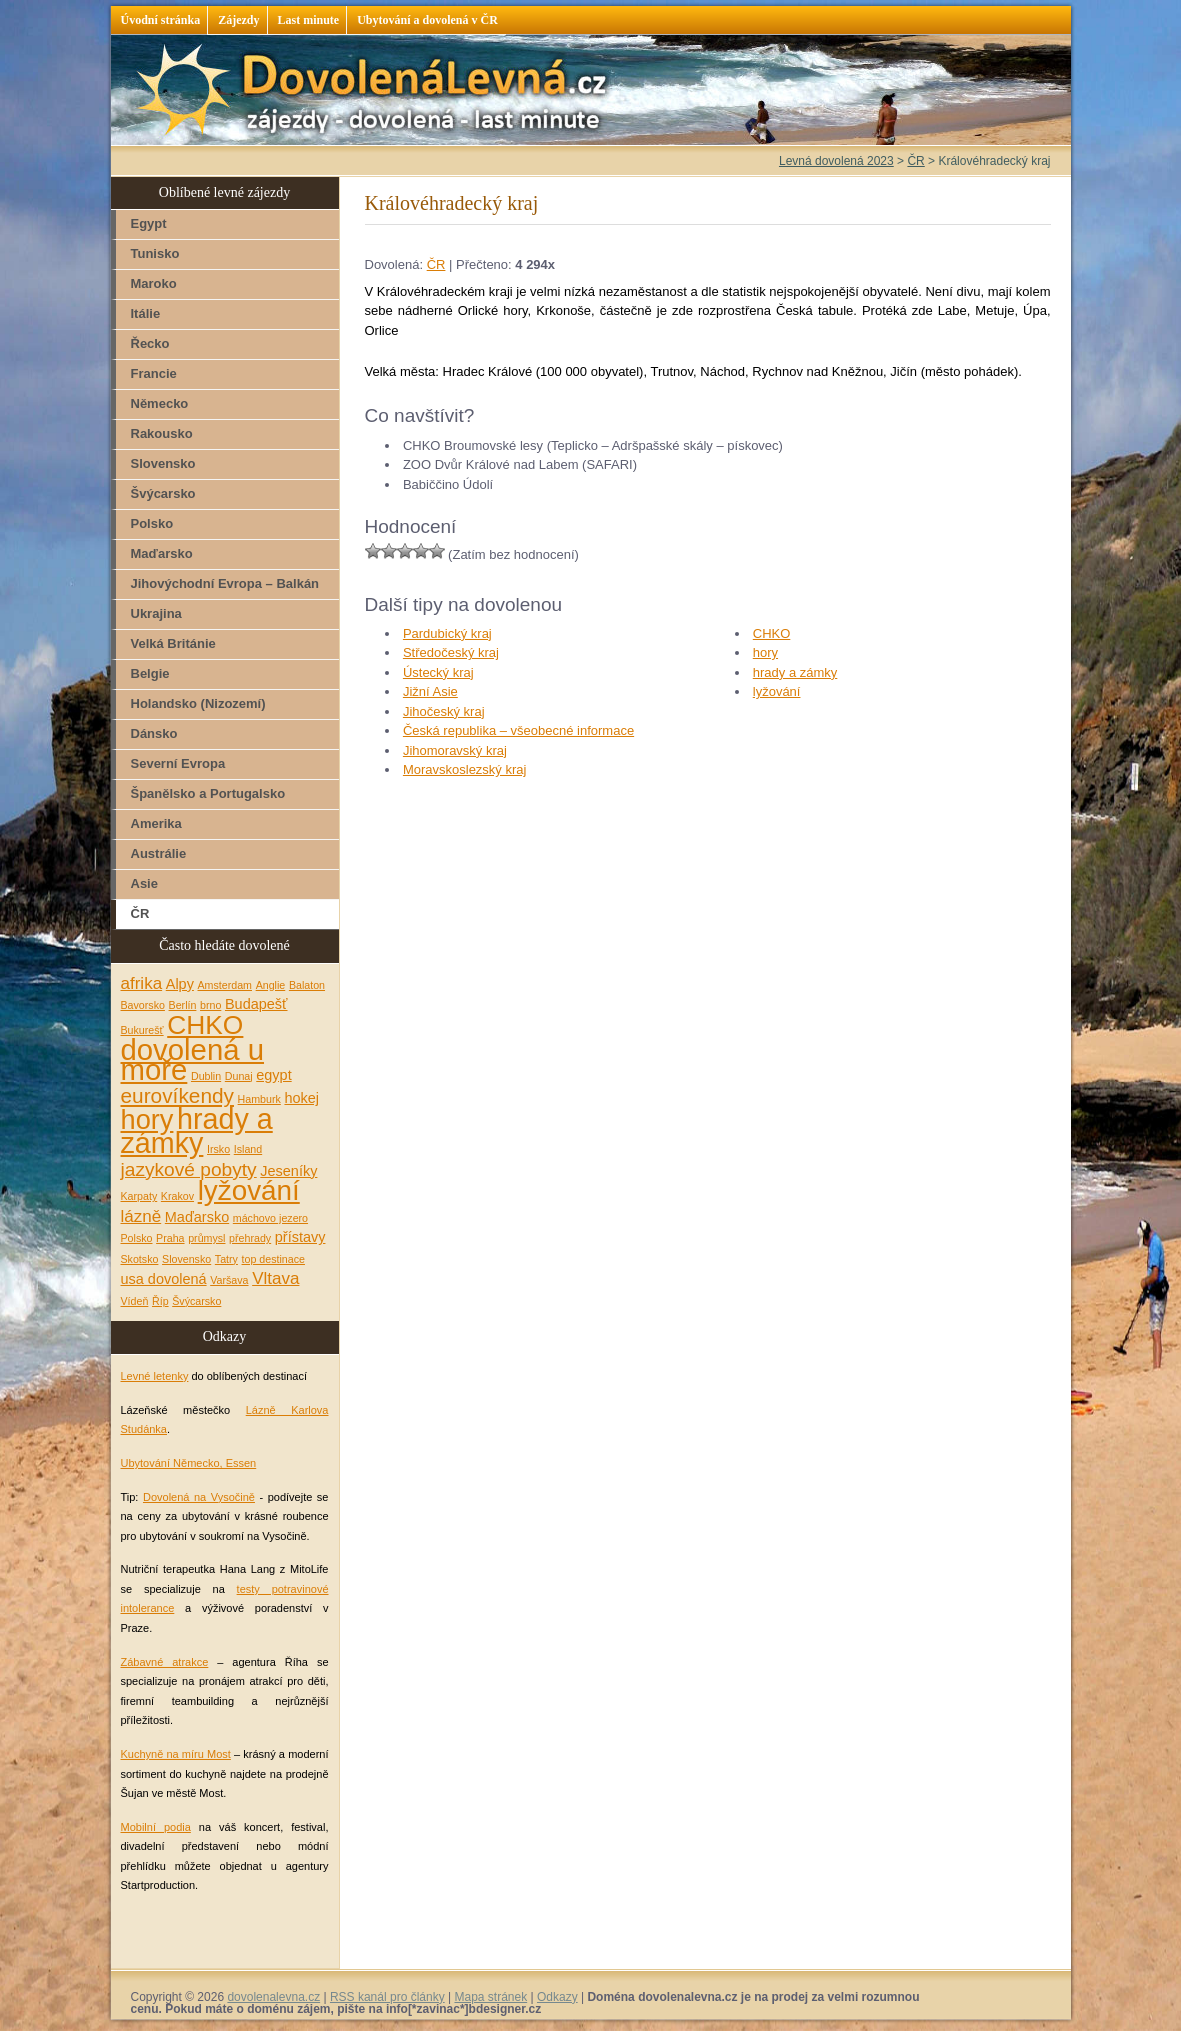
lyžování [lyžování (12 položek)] (249, 1190)
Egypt (149, 223)
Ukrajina (156, 613)
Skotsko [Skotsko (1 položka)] (140, 1259)
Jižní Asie (430, 691)
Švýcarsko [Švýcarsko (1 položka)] (196, 1301)
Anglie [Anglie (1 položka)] (271, 985)
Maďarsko (162, 553)
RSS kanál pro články (387, 1997)
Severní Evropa (178, 763)
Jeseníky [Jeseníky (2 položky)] (288, 1171)
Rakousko (162, 433)
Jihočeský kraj (444, 711)
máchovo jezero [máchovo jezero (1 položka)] (270, 1218)
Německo (160, 403)
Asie (144, 883)
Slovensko (163, 463)
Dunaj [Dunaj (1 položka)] (239, 1076)
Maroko (154, 283)
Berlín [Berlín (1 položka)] (183, 1005)
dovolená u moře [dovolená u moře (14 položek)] (193, 1059)
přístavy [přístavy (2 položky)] (300, 1237)
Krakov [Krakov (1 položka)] (177, 1196)
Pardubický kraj (447, 633)
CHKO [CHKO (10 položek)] (205, 1025)
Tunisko (155, 253)
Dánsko (154, 733)
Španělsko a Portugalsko (208, 793)
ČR (436, 264)
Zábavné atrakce (165, 1662)
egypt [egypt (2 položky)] (273, 1075)
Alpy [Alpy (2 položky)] (180, 984)
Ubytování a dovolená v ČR (427, 20)
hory (765, 652)
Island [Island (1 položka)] (248, 1149)
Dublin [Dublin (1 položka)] (206, 1076)
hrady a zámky (795, 672)
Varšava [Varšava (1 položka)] (229, 1280)
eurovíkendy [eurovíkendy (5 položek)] (177, 1095)
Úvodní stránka (161, 20)
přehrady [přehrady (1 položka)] (250, 1238)
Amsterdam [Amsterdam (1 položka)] (225, 985)
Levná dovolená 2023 (836, 161)
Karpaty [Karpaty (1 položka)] (139, 1196)
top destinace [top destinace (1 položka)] (273, 1259)
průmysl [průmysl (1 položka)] (206, 1238)
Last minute (309, 20)
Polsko (152, 523)
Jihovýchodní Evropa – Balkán (225, 583)
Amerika (156, 823)
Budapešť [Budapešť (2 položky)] (256, 1004)
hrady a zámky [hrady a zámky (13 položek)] (197, 1131)
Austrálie (159, 853)
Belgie (150, 673)
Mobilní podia (156, 1827)
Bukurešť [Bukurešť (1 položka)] (142, 1030)
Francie (154, 373)
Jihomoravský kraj (455, 750)
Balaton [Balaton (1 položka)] (307, 985)
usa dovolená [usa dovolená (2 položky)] (164, 1279)
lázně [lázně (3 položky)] (141, 1216)
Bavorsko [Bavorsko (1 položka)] (143, 1005)
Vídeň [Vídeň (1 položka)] (135, 1301)
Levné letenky (155, 1376)
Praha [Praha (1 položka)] (170, 1238)
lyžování (777, 691)
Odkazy (557, 1997)
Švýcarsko (163, 493)
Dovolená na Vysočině (199, 1497)
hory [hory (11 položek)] (147, 1119)
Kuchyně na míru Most (176, 1754)
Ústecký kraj (438, 672)
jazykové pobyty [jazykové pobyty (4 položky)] (189, 1169)
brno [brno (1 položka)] (210, 1005)
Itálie (146, 313)
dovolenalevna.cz (273, 1997)
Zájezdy (238, 20)
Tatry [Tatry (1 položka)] (226, 1259)
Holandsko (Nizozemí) (198, 703)
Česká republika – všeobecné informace (518, 730)
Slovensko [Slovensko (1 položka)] (186, 1259)
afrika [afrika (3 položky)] (142, 983)
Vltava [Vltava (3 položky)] (275, 1278)
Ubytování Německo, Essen (189, 1463)
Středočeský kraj (451, 652)
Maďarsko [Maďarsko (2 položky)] (197, 1217)
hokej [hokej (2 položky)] (301, 1098)
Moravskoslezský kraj (465, 769)
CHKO (772, 633)
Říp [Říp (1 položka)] (160, 1301)
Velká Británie (173, 643)
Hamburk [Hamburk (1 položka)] (259, 1099)
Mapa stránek (490, 1997)
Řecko (150, 343)
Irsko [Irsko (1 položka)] (218, 1149)
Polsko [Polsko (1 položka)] (137, 1238)
